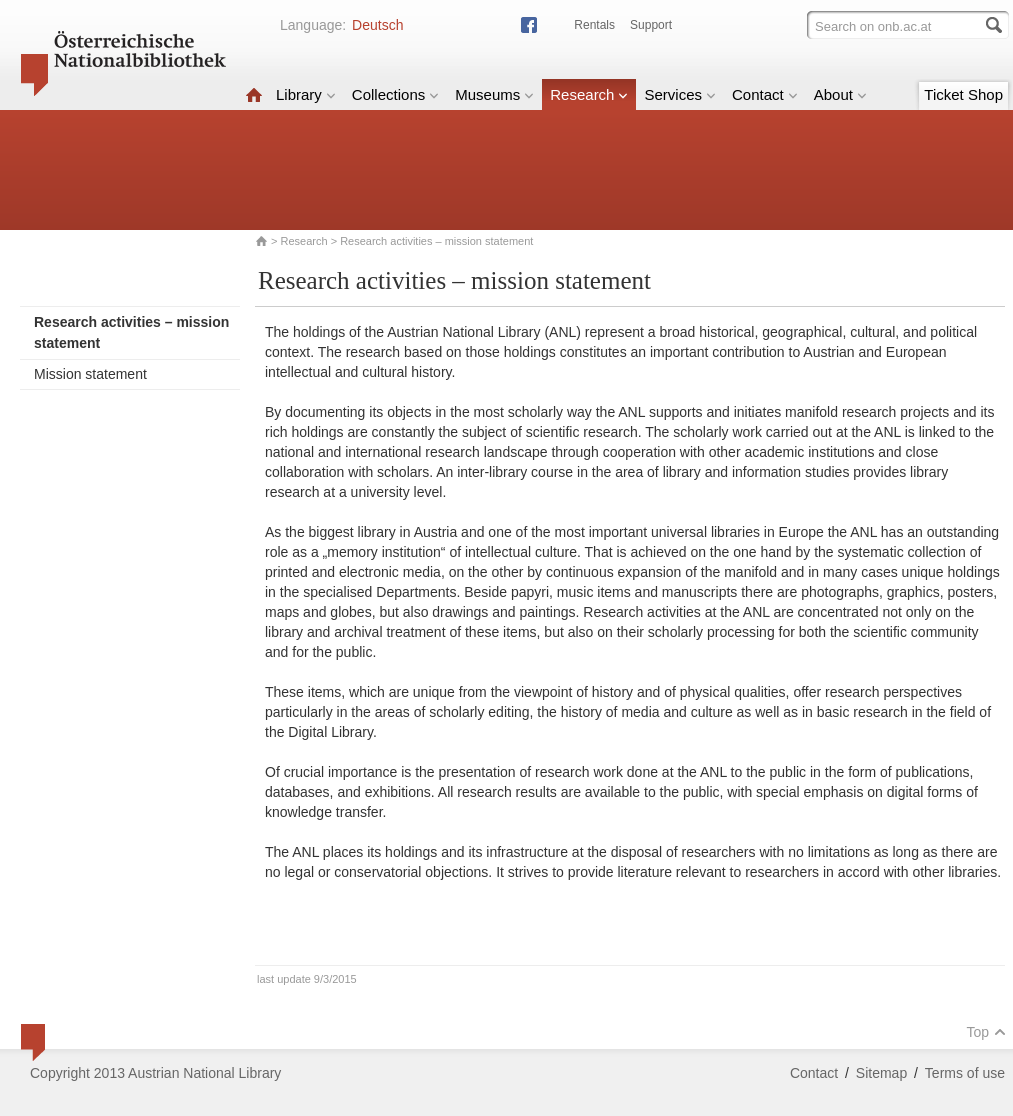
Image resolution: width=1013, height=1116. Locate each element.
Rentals (594, 25)
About (840, 94)
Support (651, 25)
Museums (494, 94)
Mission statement (90, 374)
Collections (395, 94)
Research (589, 94)
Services (680, 94)
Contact (765, 94)
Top (986, 1032)
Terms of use (965, 1073)
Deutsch (377, 25)
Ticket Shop (963, 94)
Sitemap (881, 1073)
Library (306, 94)
